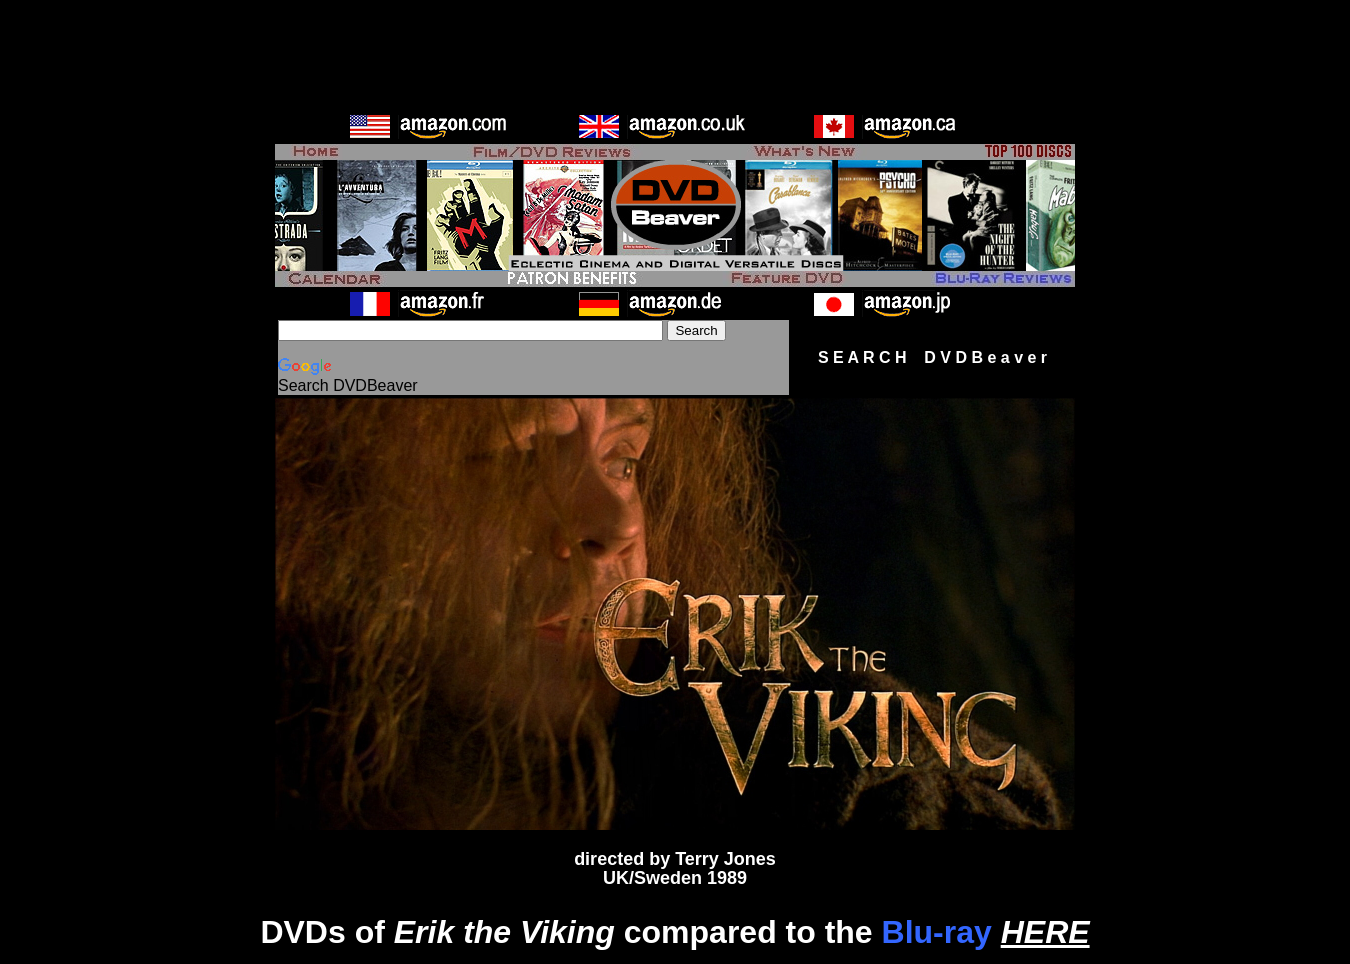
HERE (1045, 932)
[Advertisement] (675, 53)
